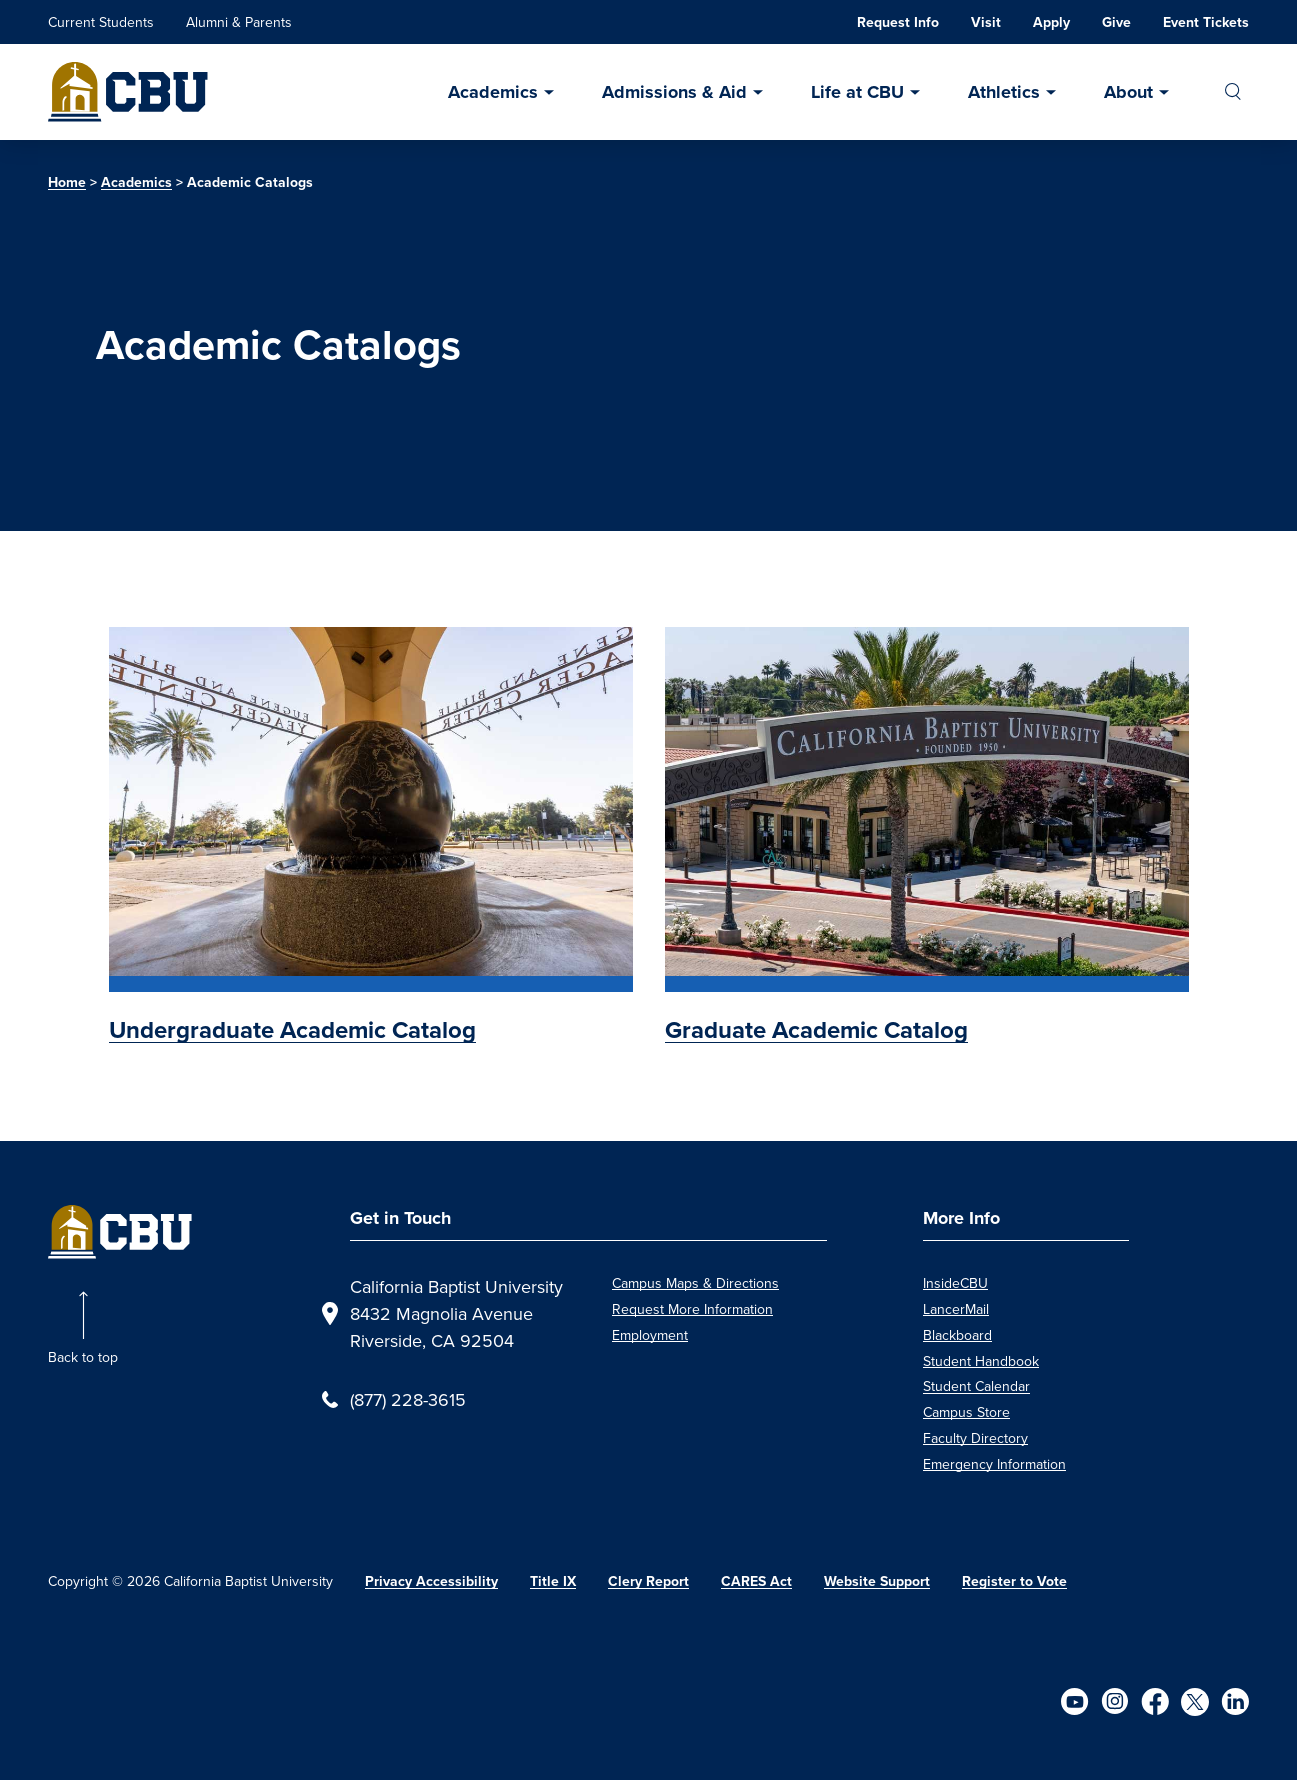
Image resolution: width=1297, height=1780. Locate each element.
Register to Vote (1014, 1581)
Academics (493, 92)
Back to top (83, 1357)
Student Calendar (976, 1386)
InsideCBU (955, 1283)
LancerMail (956, 1309)
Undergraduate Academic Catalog (292, 1030)
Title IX (553, 1581)
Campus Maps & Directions (695, 1283)
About (1128, 92)
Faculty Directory (975, 1438)
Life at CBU (857, 92)
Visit (986, 22)
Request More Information (692, 1309)
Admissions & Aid (674, 92)
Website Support (877, 1581)
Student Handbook (981, 1361)
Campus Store (966, 1412)
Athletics (1004, 92)
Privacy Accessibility (431, 1581)
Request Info (898, 22)
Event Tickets (1206, 22)
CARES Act (756, 1581)
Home (67, 182)
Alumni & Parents (239, 22)
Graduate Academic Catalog (816, 1030)
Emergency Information (994, 1464)
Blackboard (957, 1335)
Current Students (101, 22)
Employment (650, 1335)
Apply (1051, 22)
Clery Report (648, 1581)
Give (1116, 22)
